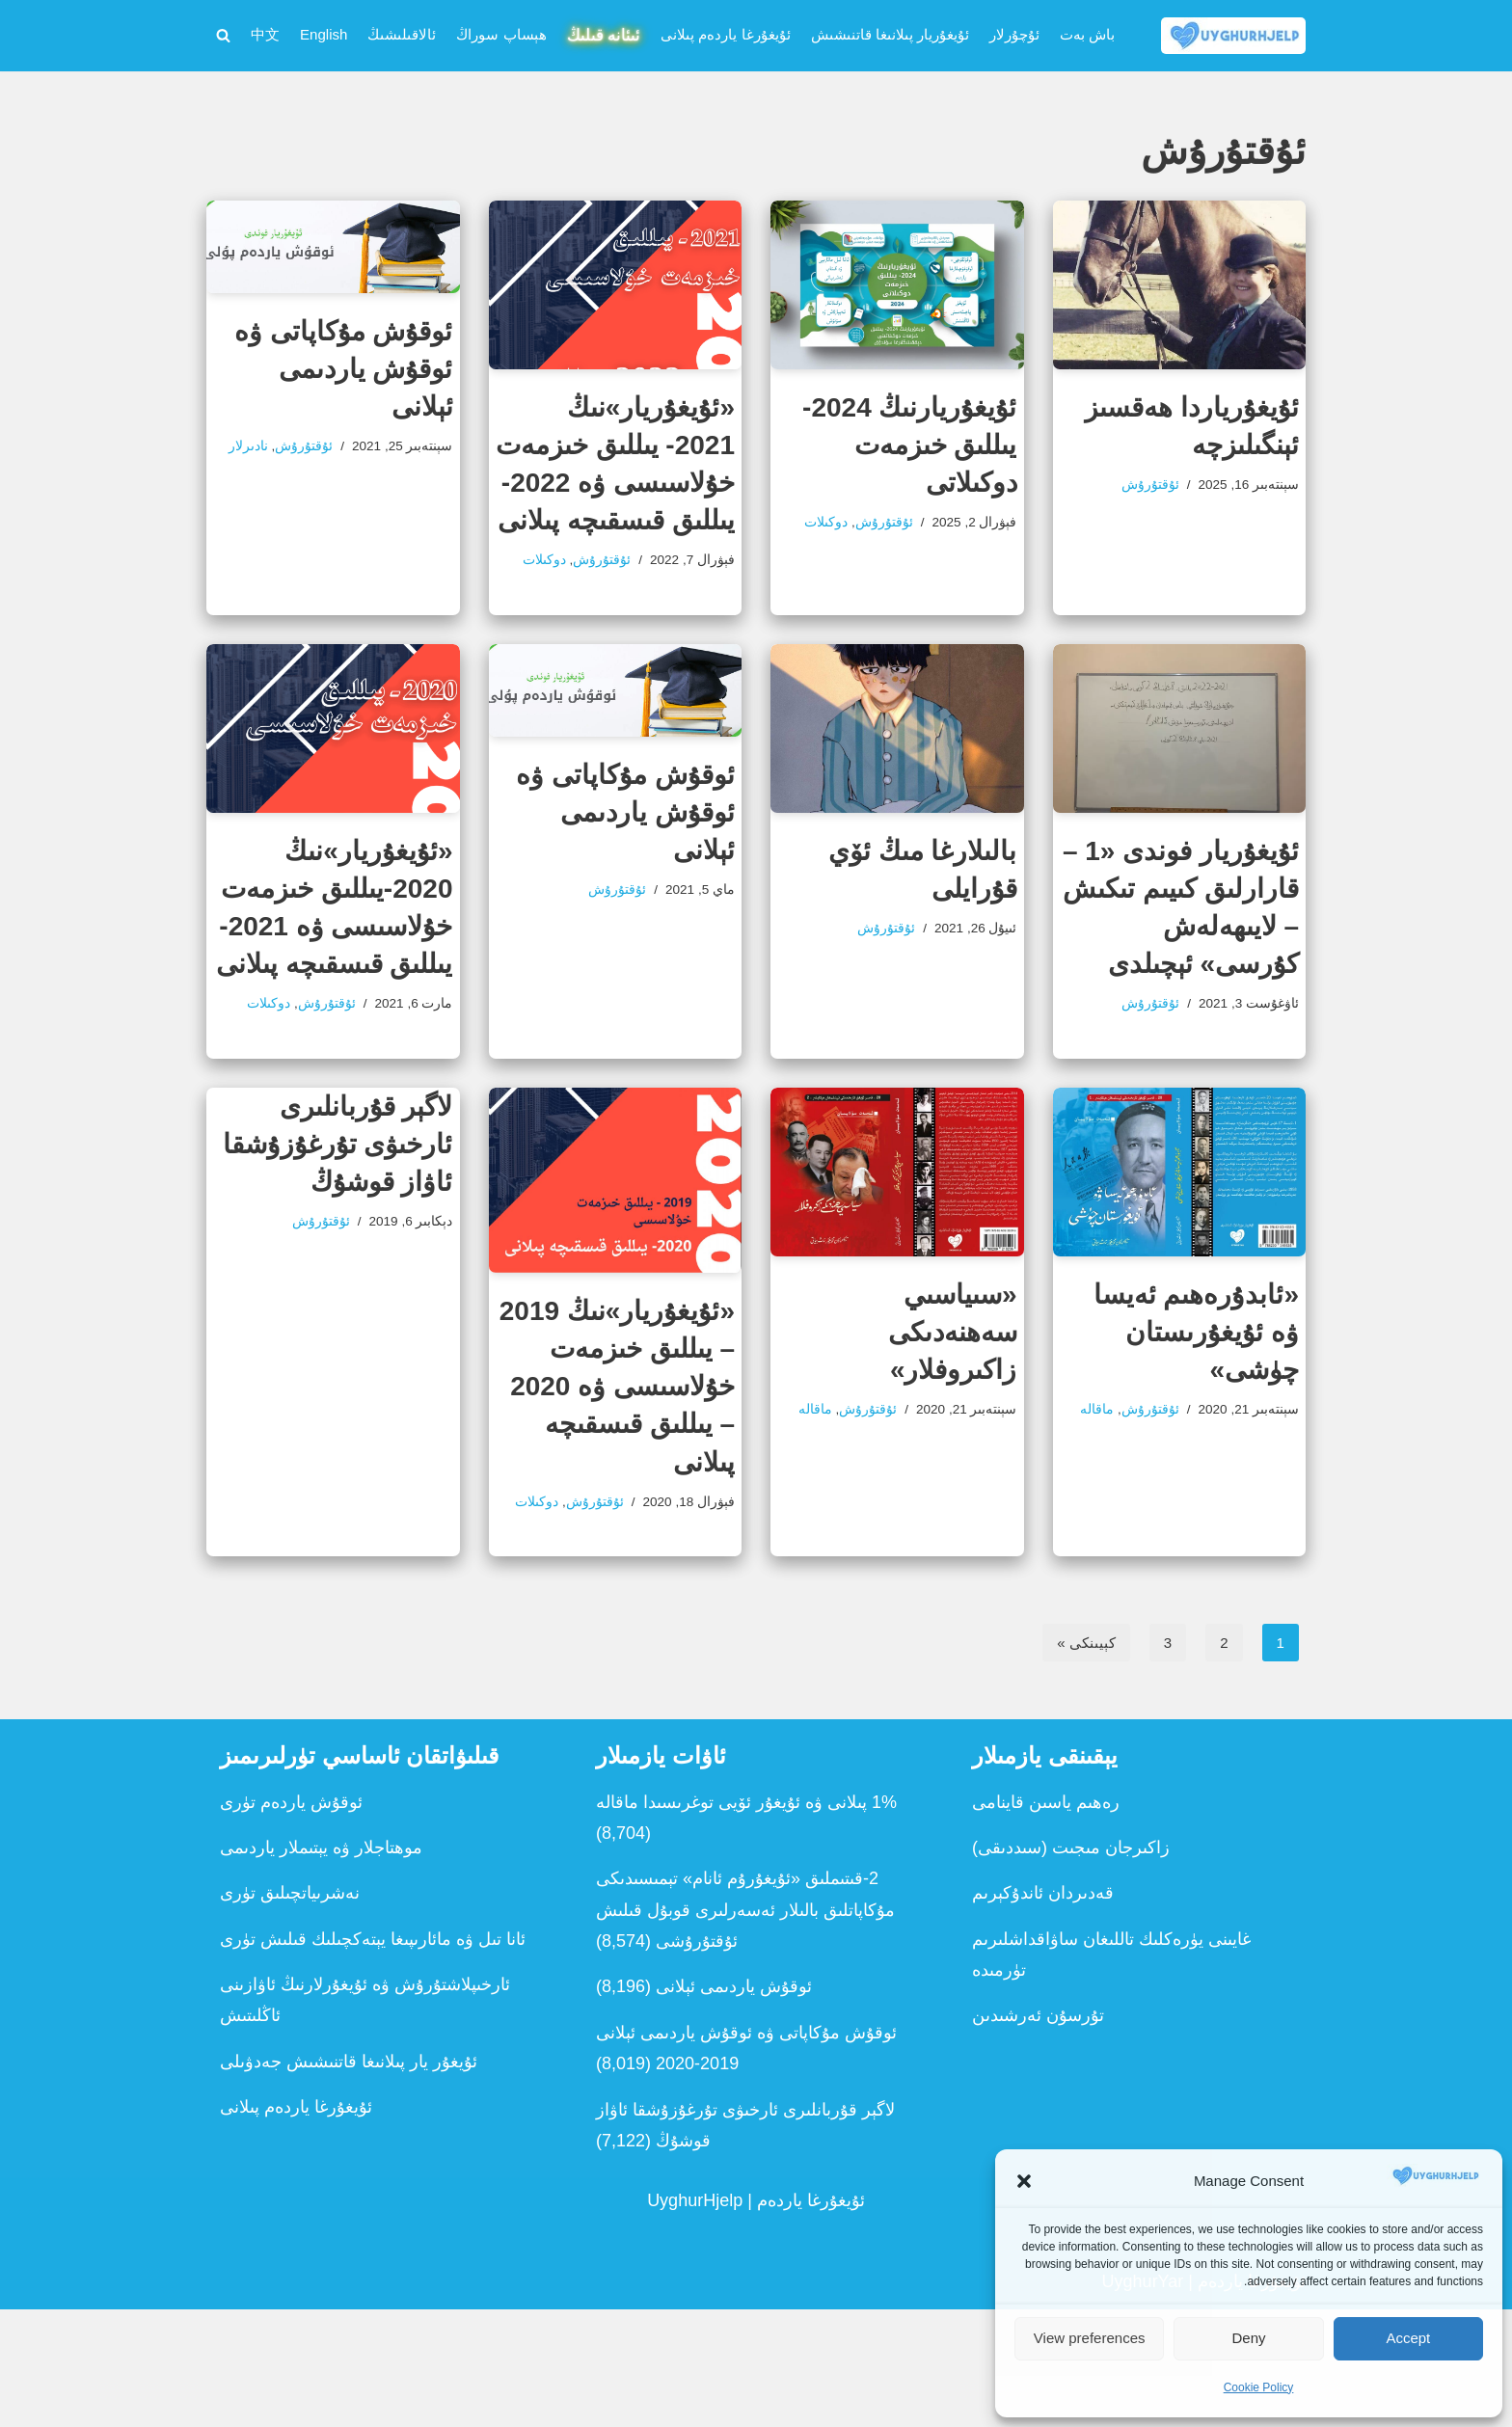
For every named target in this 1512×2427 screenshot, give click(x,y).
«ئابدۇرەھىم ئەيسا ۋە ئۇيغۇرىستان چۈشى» (1196, 1399)
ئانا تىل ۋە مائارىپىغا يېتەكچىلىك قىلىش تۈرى (373, 2056)
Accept (1408, 2338)
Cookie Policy (1259, 2387)
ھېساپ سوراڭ (412, 22)
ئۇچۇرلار (1005, 22)
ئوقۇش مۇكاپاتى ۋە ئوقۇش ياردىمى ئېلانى (343, 373)
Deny (1248, 2338)
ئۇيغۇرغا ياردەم (811, 2319)
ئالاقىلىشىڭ (299, 22)
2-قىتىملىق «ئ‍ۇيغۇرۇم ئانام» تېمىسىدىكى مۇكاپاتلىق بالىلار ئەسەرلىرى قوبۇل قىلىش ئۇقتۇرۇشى (745, 2028)
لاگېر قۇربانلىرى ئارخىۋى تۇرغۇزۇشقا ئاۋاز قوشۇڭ (338, 1211)
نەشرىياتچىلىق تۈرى (290, 2011)
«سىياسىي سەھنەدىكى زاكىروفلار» (952, 1399)
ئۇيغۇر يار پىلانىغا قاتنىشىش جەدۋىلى (348, 2179)
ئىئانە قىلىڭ (531, 23)
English (1093, 54)
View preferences (1090, 2338)
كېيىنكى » (1077, 1758)
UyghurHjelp (694, 2319)
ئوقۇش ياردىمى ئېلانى (734, 2105)
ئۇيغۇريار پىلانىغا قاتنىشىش (862, 22)
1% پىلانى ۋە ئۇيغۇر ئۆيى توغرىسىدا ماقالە (746, 1919)
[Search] (223, 38)
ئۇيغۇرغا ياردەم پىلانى (672, 22)
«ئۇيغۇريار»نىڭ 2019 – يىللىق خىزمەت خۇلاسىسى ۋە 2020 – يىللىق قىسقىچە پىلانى (617, 1454)
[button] (1024, 2181)
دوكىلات (916, 562)
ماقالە (1204, 1513)
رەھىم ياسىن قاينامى (1046, 1919)
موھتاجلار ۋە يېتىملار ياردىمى (321, 1965)
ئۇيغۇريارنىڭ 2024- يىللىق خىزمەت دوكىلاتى (909, 448)
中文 (1027, 54)
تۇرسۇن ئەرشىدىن (1038, 2134)
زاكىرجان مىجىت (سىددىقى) (1071, 1965)
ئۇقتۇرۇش (1127, 493)
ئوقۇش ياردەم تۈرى (291, 1919)
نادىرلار (356, 487)
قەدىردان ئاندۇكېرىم (1043, 2011)
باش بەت (1088, 22)
